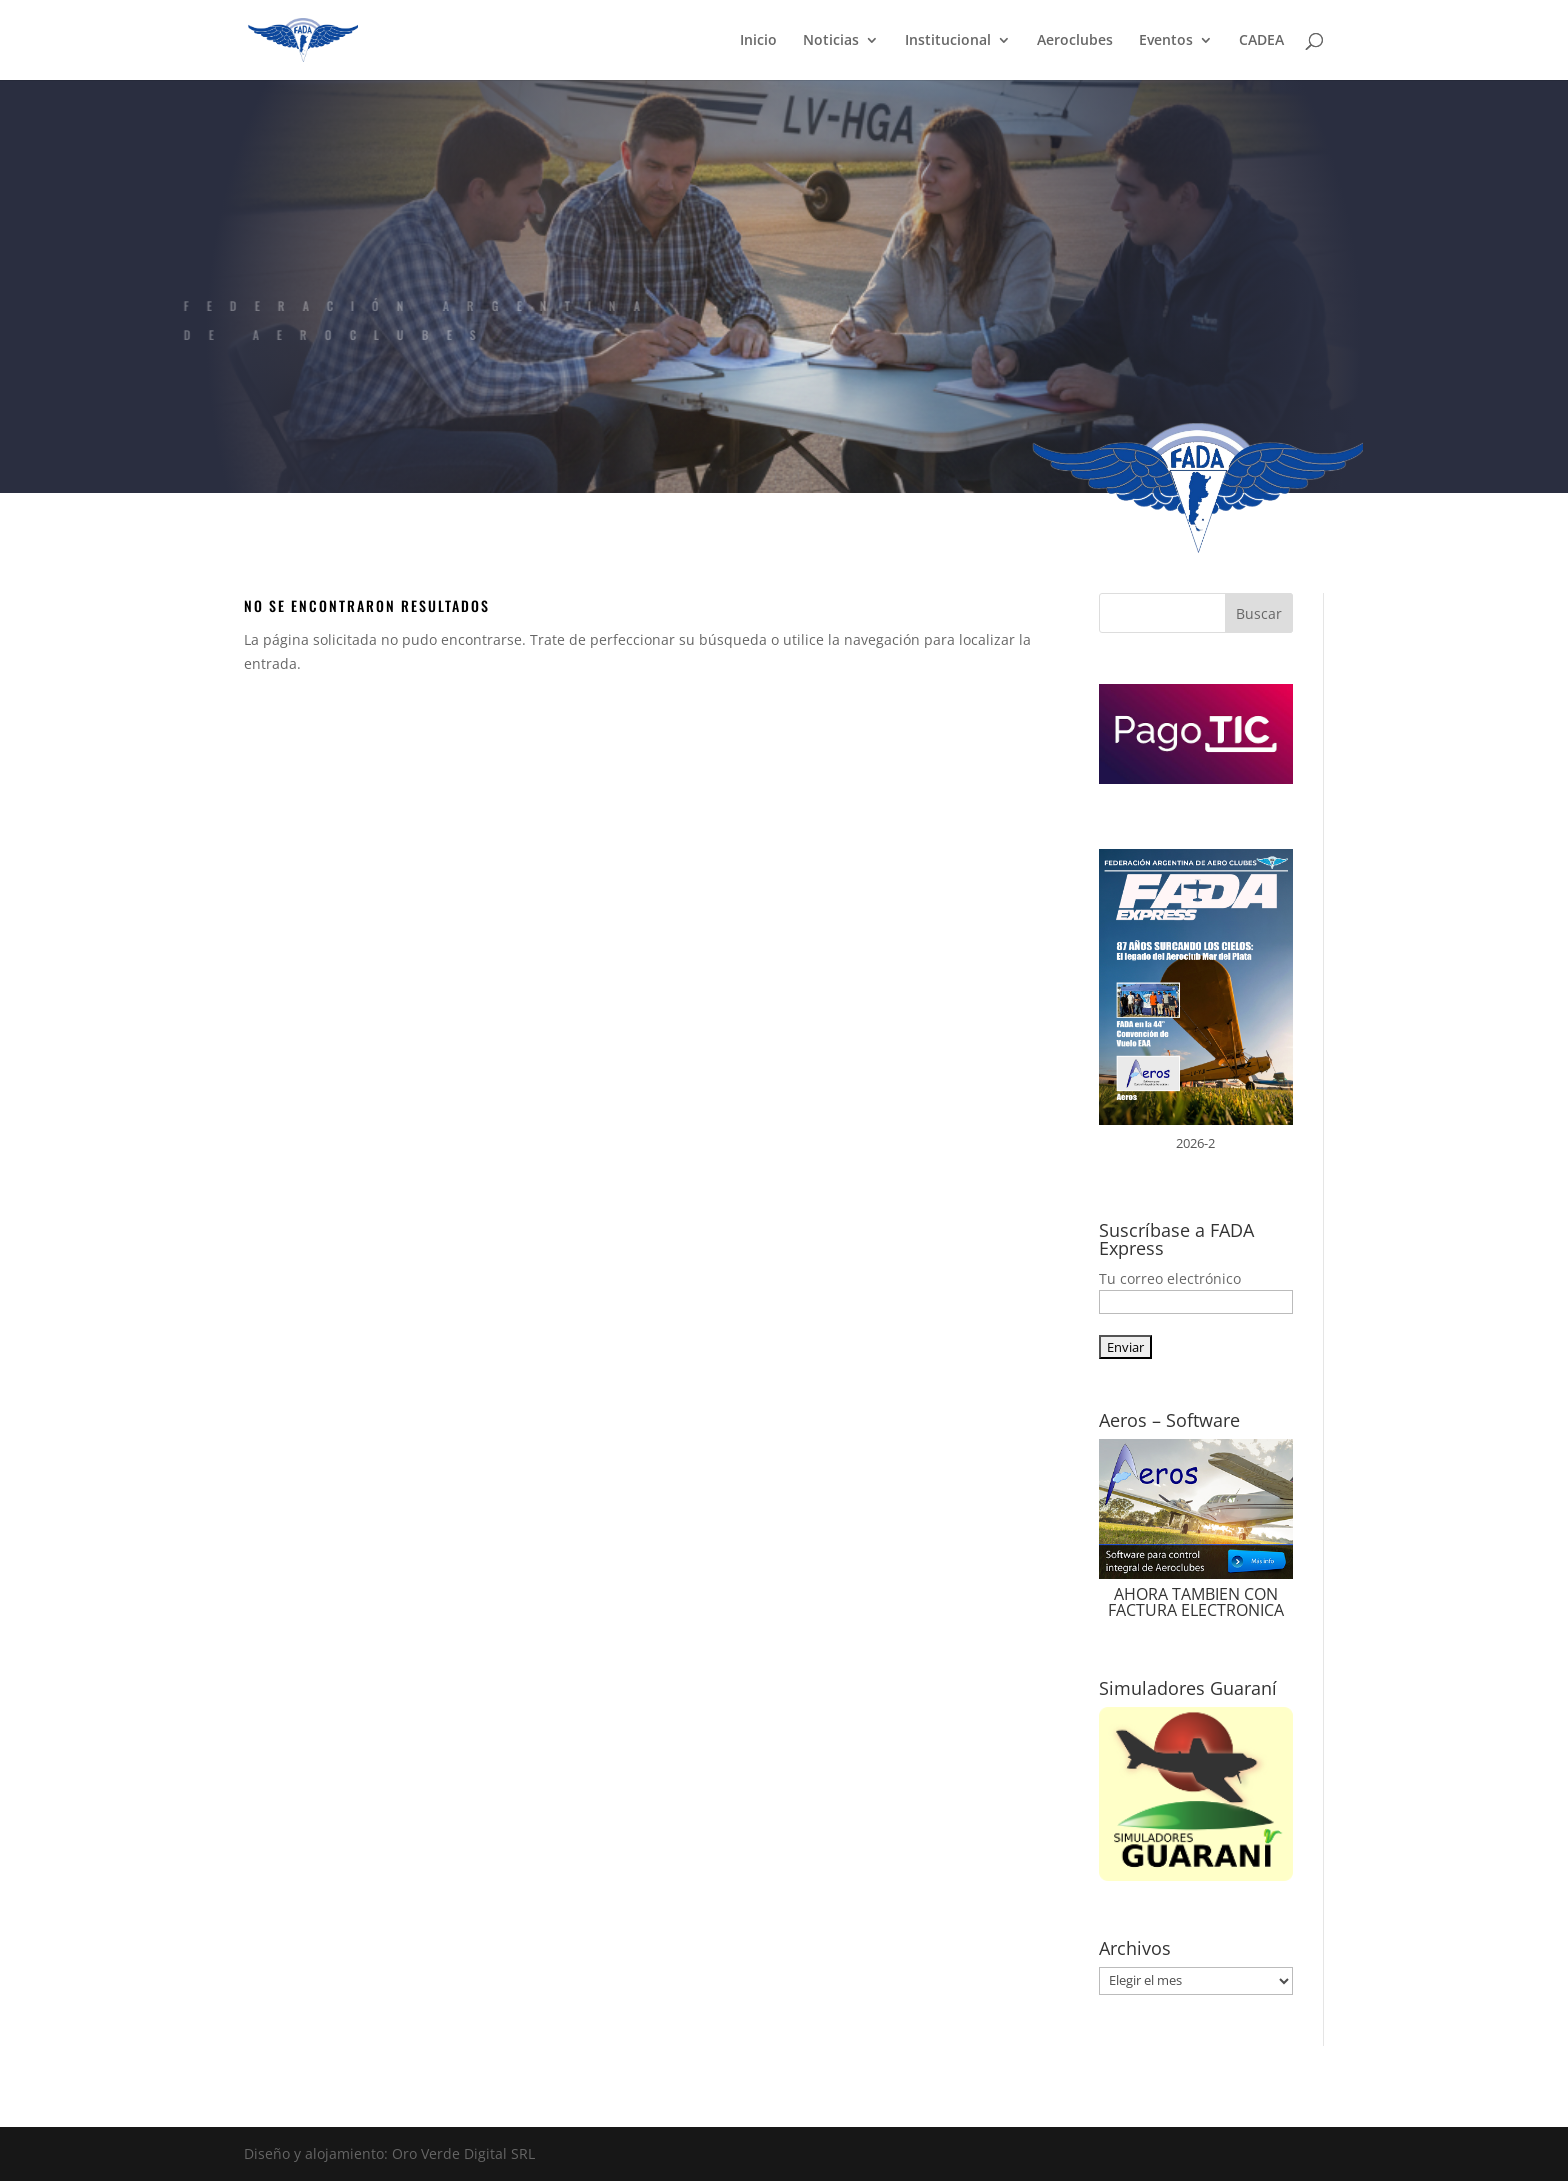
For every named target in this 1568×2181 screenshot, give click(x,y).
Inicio (758, 41)
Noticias (831, 41)
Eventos (1166, 41)
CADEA (1261, 41)
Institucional (948, 41)
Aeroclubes (1075, 41)
